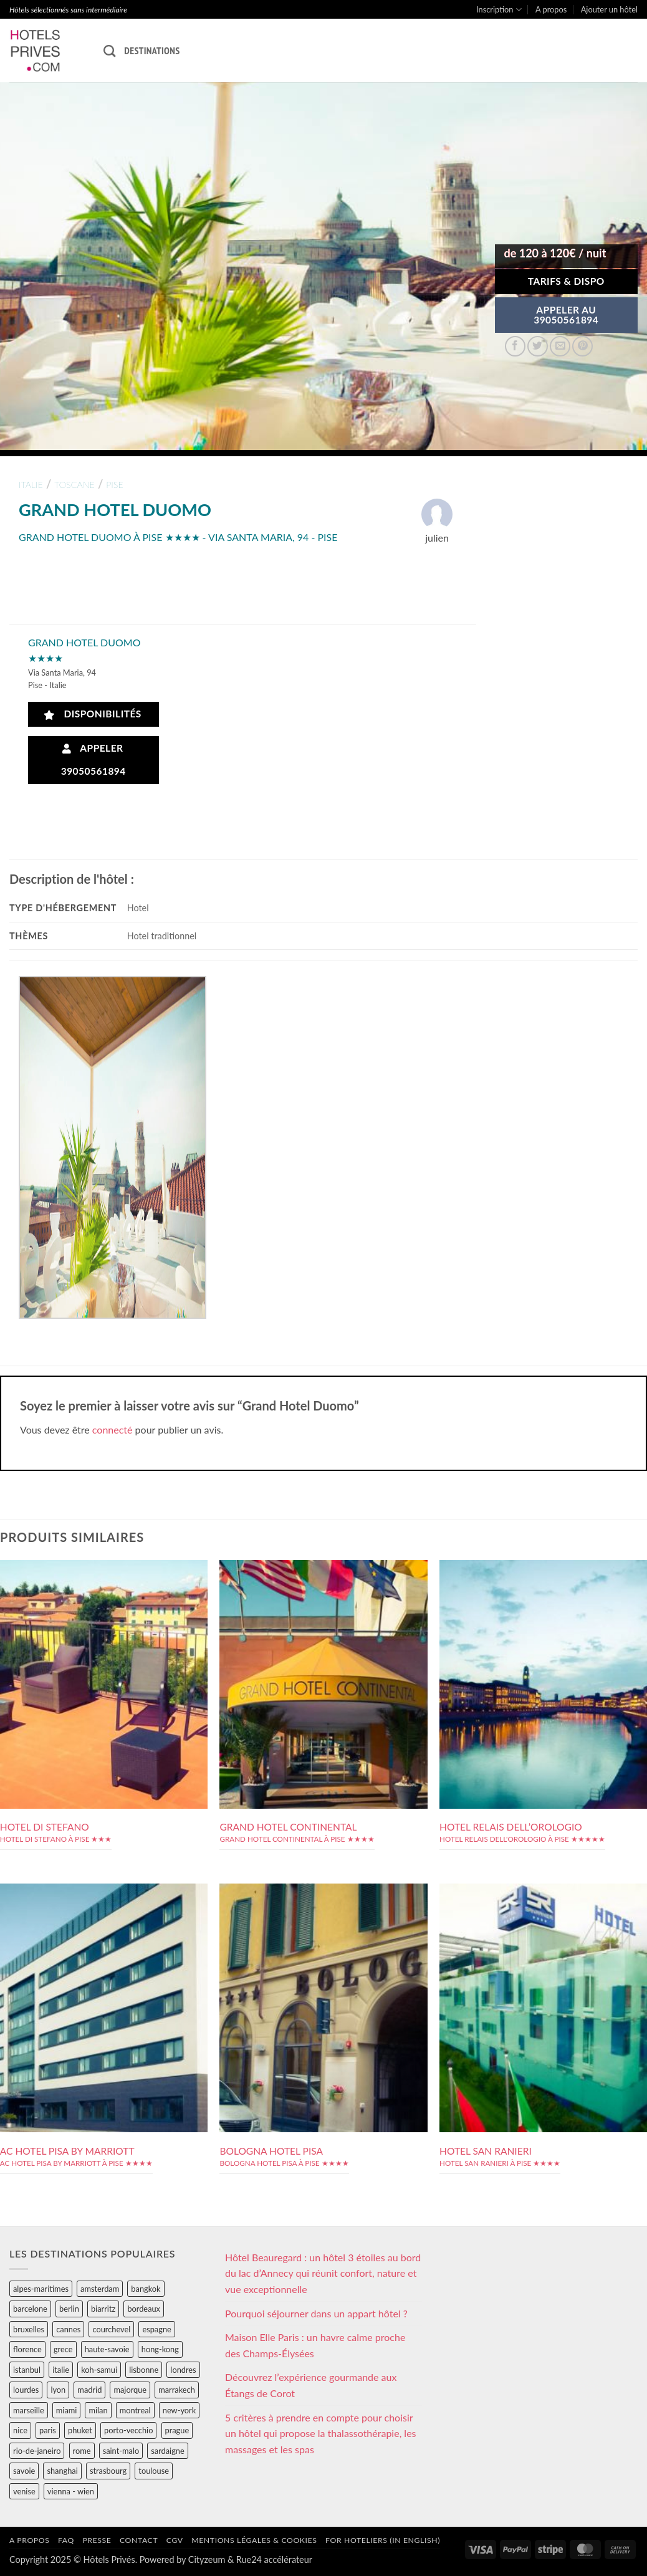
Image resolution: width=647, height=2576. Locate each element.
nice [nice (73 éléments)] (20, 2430)
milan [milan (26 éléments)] (98, 2410)
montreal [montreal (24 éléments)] (135, 2410)
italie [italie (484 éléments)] (60, 2370)
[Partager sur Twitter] (537, 346)
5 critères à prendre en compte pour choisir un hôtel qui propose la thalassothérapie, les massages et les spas (320, 2433)
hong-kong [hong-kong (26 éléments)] (160, 2349)
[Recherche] (109, 50)
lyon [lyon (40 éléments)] (57, 2390)
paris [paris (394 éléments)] (47, 2430)
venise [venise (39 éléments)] (24, 2491)
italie (31, 484)
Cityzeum (206, 2559)
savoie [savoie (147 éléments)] (24, 2471)
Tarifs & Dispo (566, 281)
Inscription (499, 10)
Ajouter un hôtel (609, 9)
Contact (139, 2540)
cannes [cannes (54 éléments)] (68, 2329)
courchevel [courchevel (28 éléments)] (111, 2329)
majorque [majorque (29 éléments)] (129, 2390)
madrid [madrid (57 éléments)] (89, 2390)
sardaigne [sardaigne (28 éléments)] (167, 2451)
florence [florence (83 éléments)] (27, 2349)
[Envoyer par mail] (560, 346)
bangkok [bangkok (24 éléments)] (145, 2289)
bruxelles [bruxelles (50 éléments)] (28, 2329)
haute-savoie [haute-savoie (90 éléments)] (107, 2349)
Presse (96, 2540)
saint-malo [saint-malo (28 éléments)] (121, 2451)
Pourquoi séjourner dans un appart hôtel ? (316, 2313)
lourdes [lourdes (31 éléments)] (26, 2390)
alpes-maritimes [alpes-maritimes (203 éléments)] (41, 2289)
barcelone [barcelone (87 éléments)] (30, 2309)
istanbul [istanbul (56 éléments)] (27, 2370)
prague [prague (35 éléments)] (177, 2430)
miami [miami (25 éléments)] (66, 2410)
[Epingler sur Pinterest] (582, 346)
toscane (74, 484)
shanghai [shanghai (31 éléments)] (62, 2471)
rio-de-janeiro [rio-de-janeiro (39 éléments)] (36, 2451)
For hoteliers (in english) (382, 2540)
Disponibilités (92, 714)
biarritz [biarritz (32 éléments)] (103, 2309)
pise (114, 484)
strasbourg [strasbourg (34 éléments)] (108, 2471)
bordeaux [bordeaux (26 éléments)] (143, 2309)
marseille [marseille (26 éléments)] (28, 2410)
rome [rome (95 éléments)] (82, 2451)
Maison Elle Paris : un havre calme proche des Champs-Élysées (315, 2345)
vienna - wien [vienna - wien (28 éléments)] (70, 2491)
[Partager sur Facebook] (515, 346)
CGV (174, 2540)
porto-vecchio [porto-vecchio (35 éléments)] (128, 2430)
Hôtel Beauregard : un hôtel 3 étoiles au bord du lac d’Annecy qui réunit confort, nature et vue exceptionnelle (323, 2273)
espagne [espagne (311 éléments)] (156, 2329)
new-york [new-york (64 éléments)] (179, 2410)
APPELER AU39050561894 (566, 314)
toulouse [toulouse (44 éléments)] (153, 2471)
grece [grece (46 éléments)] (63, 2349)
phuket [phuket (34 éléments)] (80, 2430)
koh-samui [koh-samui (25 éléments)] (99, 2370)
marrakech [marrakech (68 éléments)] (176, 2390)
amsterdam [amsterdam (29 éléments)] (99, 2289)
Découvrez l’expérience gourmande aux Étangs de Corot (310, 2385)
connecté (112, 1429)
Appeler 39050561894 (93, 759)
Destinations (152, 50)
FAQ (66, 2540)
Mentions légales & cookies (254, 2540)
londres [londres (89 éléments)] (183, 2370)
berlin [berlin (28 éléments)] (69, 2309)
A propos (551, 9)
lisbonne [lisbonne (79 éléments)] (143, 2370)
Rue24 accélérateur (274, 2559)
